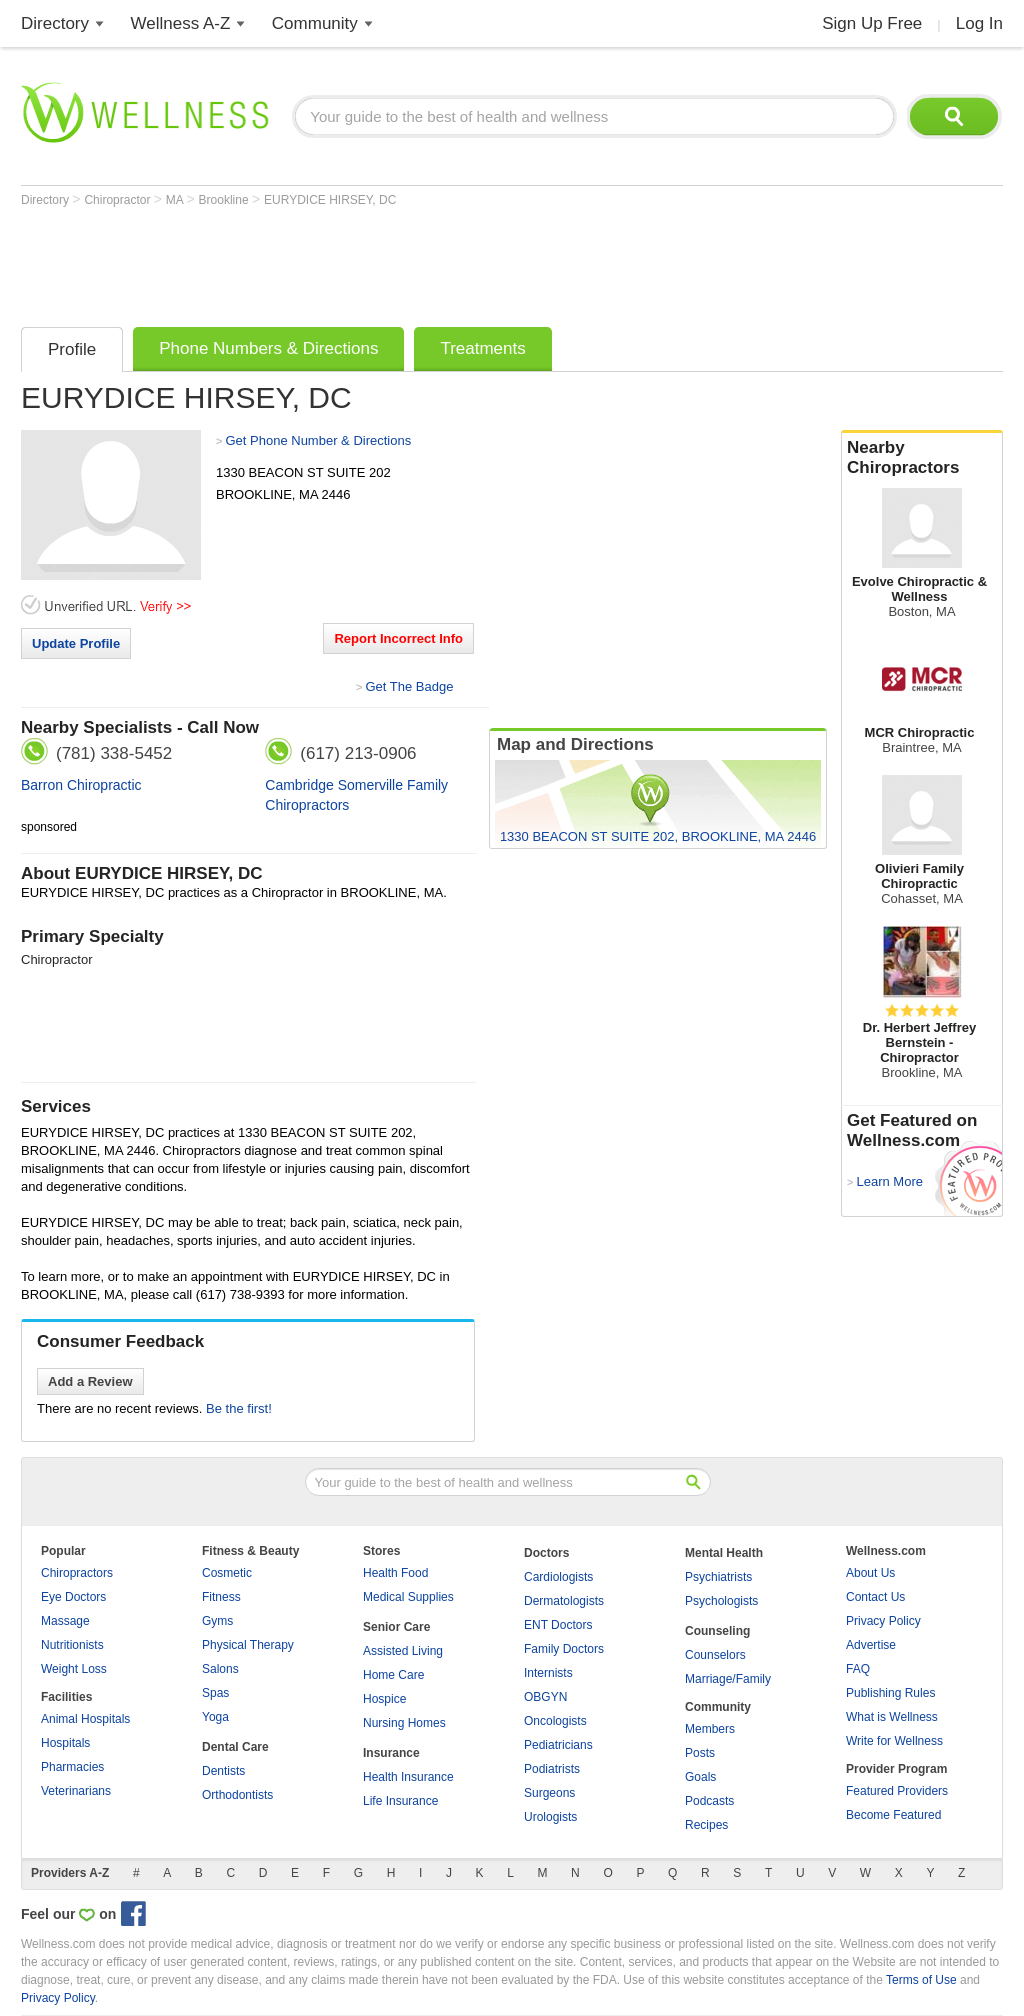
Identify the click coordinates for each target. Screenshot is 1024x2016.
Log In (979, 23)
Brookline (225, 200)
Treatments (482, 348)
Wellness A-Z (181, 23)
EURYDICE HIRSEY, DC (330, 200)
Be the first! (239, 1408)
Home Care (393, 1675)
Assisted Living (403, 1651)
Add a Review (90, 1381)
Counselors (715, 1655)
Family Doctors (564, 1649)
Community (315, 23)
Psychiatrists (718, 1577)
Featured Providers (897, 1791)
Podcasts (709, 1801)
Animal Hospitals (85, 1719)
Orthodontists (237, 1795)
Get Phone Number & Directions (318, 440)
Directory (55, 23)
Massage (65, 1621)
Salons (220, 1669)
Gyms (217, 1621)
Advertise (871, 1645)
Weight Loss (74, 1669)
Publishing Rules (890, 1693)
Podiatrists (552, 1769)
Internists (548, 1673)
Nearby (922, 458)
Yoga (215, 1717)
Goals (700, 1777)
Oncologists (555, 1721)
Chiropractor (118, 200)
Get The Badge (409, 686)
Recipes (706, 1825)
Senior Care (396, 1627)
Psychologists (721, 1601)
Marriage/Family (728, 1679)
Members (710, 1729)
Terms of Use (921, 1980)
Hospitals (65, 1743)
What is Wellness (892, 1717)
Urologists (550, 1817)
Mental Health (724, 1553)
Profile (72, 349)
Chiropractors (77, 1573)
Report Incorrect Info (398, 638)
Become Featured (893, 1815)
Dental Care (235, 1747)
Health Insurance (408, 1777)
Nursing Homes (404, 1723)
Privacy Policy (883, 1621)
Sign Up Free (872, 23)
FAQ (858, 1669)
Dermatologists (564, 1601)
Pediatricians (558, 1745)
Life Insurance (400, 1801)
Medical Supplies (408, 1597)
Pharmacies (72, 1767)
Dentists (223, 1771)
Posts (700, 1753)
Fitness (221, 1597)
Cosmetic (227, 1573)
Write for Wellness (894, 1741)
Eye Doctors (73, 1597)
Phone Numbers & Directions (268, 348)
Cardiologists (558, 1577)
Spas (215, 1693)
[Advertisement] (385, 262)
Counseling (717, 1631)
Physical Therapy (248, 1645)
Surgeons (549, 1793)
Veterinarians (76, 1791)
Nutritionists (72, 1645)
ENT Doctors (558, 1625)
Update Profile (76, 643)
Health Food (395, 1573)
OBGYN (545, 1697)
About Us (870, 1573)
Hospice (384, 1699)
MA (176, 200)
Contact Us (875, 1597)
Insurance (391, 1753)
